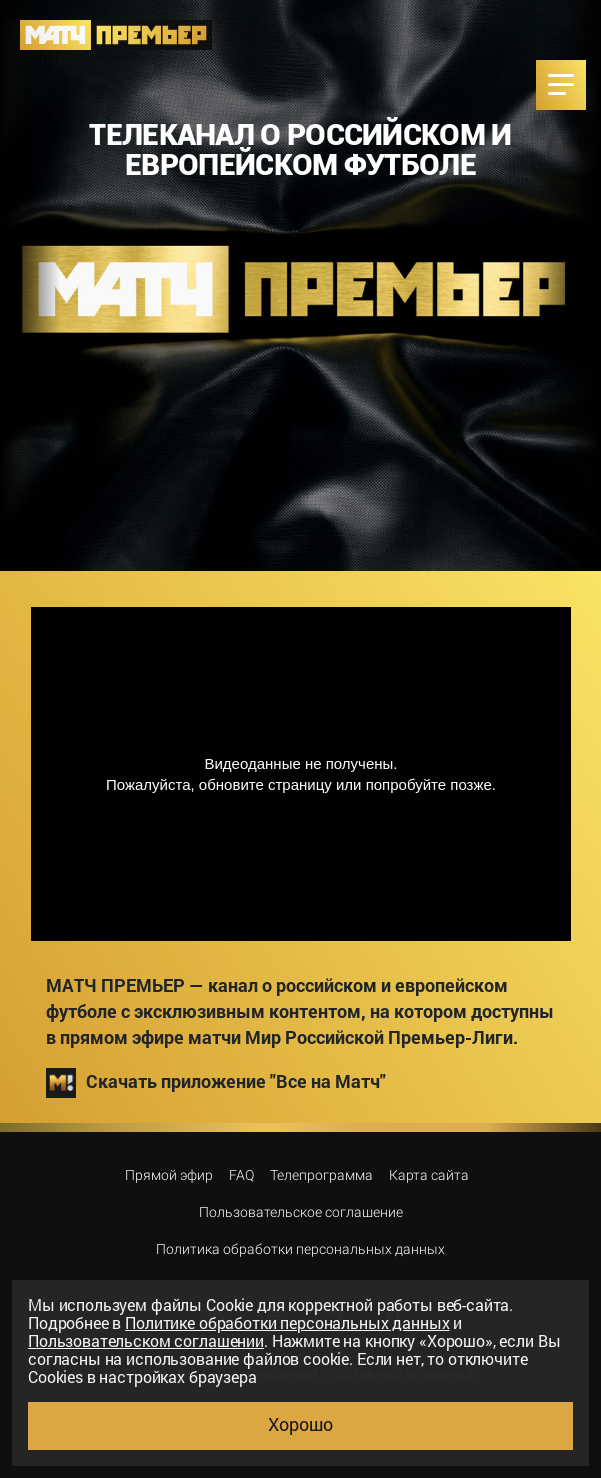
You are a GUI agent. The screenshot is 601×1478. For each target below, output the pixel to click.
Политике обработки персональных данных (287, 1322)
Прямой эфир (169, 1175)
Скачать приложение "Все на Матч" (216, 1083)
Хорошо (300, 1424)
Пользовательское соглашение (301, 1212)
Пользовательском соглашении (146, 1340)
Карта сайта (429, 1175)
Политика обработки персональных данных (300, 1249)
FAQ (241, 1175)
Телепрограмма (321, 1175)
